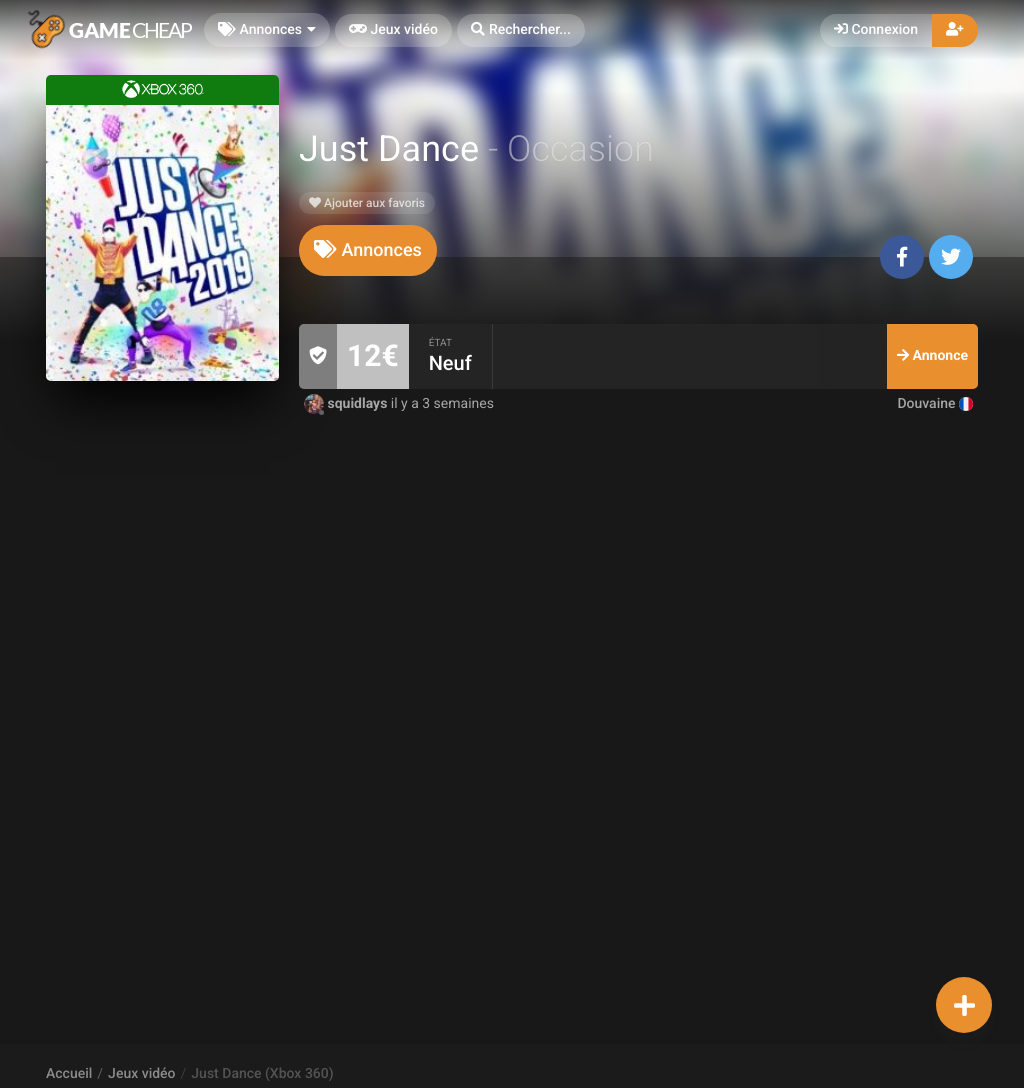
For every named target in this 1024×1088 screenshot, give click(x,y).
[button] (521, 30)
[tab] (368, 250)
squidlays (347, 404)
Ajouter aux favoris (367, 203)
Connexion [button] (876, 30)
